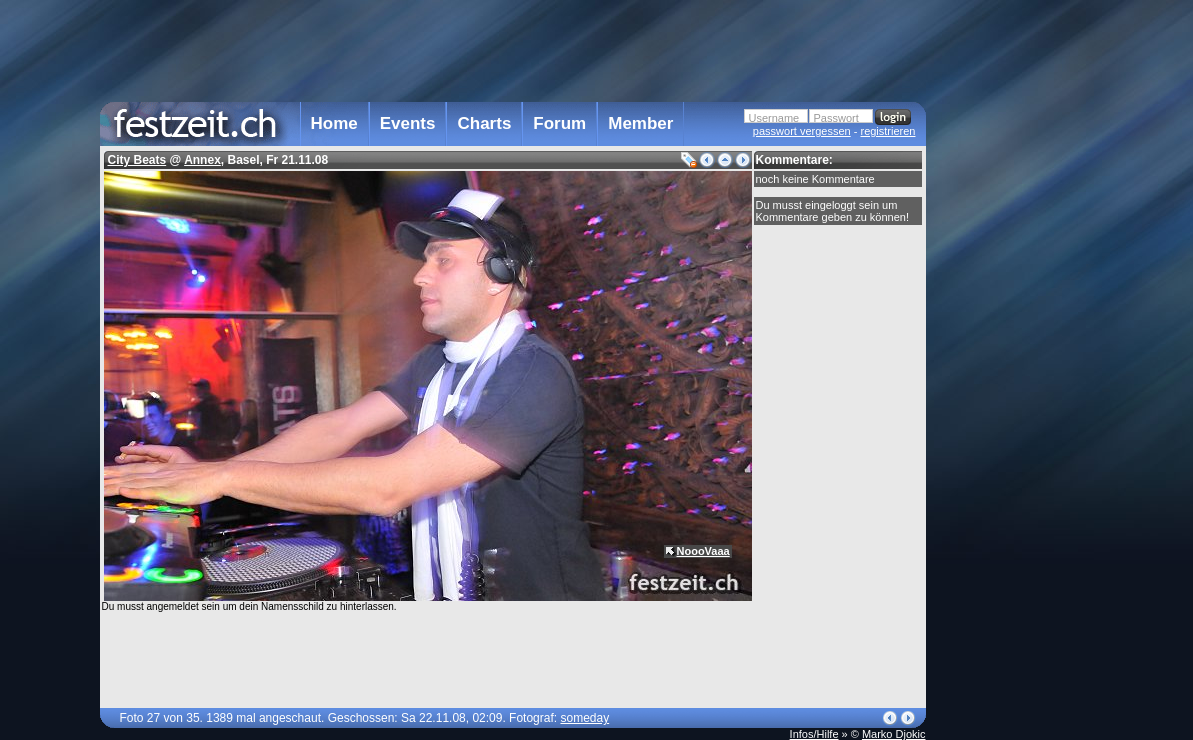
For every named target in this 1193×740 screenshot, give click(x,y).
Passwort (836, 118)
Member (640, 123)
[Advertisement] (1014, 403)
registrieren (887, 131)
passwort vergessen (802, 131)
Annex (202, 160)
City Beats (137, 160)
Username (774, 118)
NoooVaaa (703, 551)
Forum (559, 123)
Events (408, 123)
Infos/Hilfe (814, 734)
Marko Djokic (894, 734)
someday (584, 718)
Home (334, 123)
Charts (484, 123)
